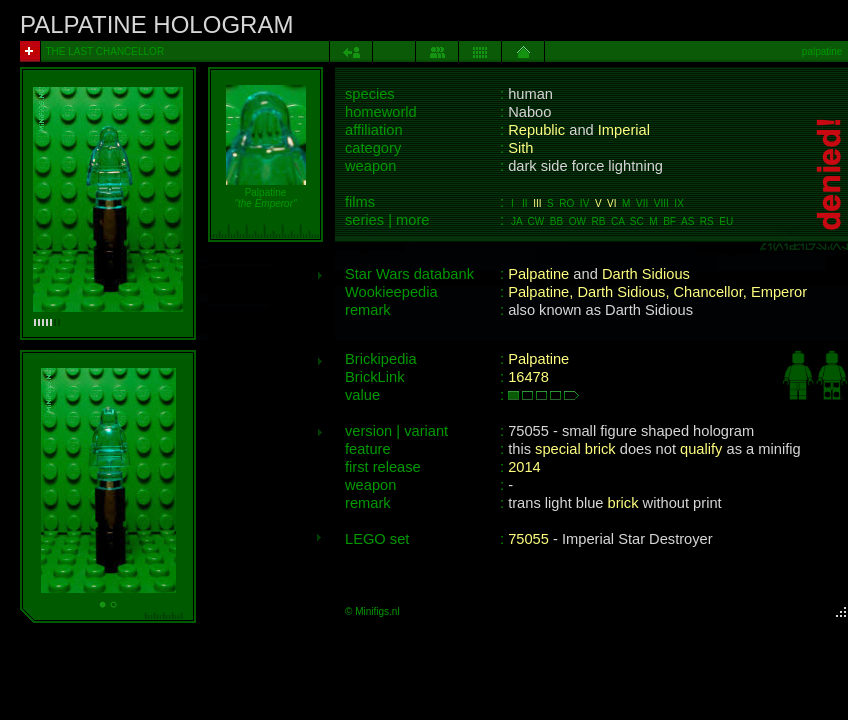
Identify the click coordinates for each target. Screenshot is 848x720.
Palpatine (538, 274)
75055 (528, 539)
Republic (536, 130)
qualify (701, 449)
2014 (524, 467)
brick (623, 503)
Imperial (624, 130)
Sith (520, 148)
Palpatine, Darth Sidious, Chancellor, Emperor (657, 292)
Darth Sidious (646, 274)
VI (611, 203)
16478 (528, 377)
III (537, 203)
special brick (575, 449)
